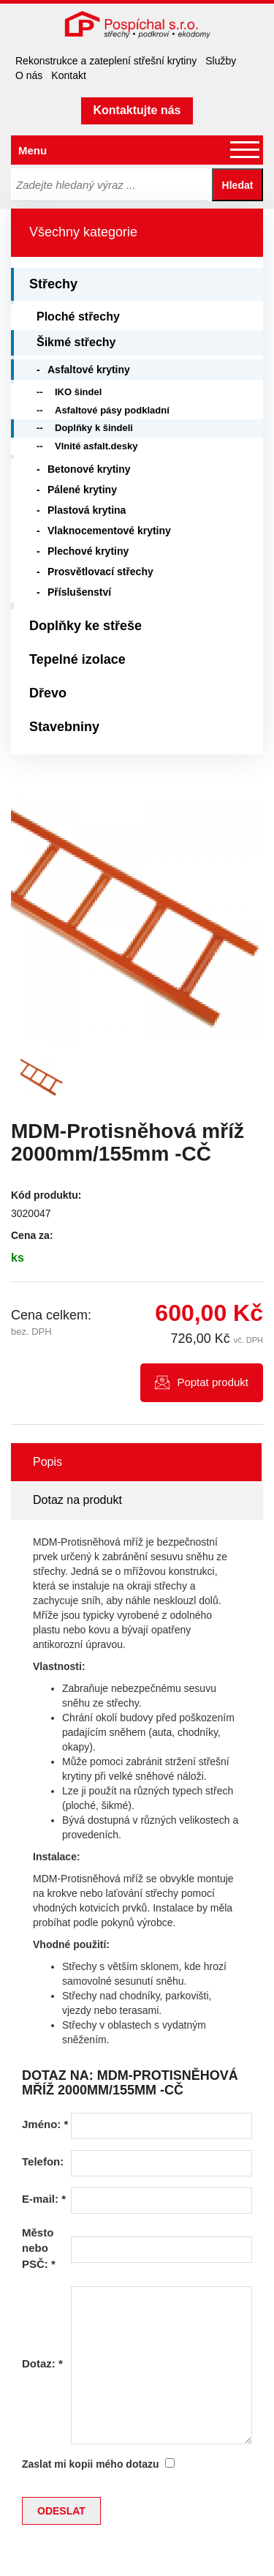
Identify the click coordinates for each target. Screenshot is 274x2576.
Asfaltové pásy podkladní (112, 410)
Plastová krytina (86, 510)
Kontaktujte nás (136, 110)
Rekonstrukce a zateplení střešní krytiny (106, 61)
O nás (28, 75)
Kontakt (68, 75)
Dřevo (47, 693)
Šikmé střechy (76, 342)
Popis (47, 1462)
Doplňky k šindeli (94, 427)
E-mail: (44, 2199)
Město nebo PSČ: (39, 2248)
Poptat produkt (212, 1382)
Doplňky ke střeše (85, 625)
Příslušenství (79, 592)
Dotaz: (42, 2363)
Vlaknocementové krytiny (109, 530)
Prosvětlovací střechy (100, 571)
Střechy (53, 284)
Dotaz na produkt (77, 1500)
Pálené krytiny (82, 489)
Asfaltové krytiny (88, 369)
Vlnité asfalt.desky (96, 446)
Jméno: (45, 2124)
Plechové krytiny (88, 551)
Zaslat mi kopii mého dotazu (90, 2464)
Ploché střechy (78, 316)
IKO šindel (78, 391)
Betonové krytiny (89, 469)
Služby (220, 61)
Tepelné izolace (77, 659)
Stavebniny (64, 726)
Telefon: (43, 2161)
